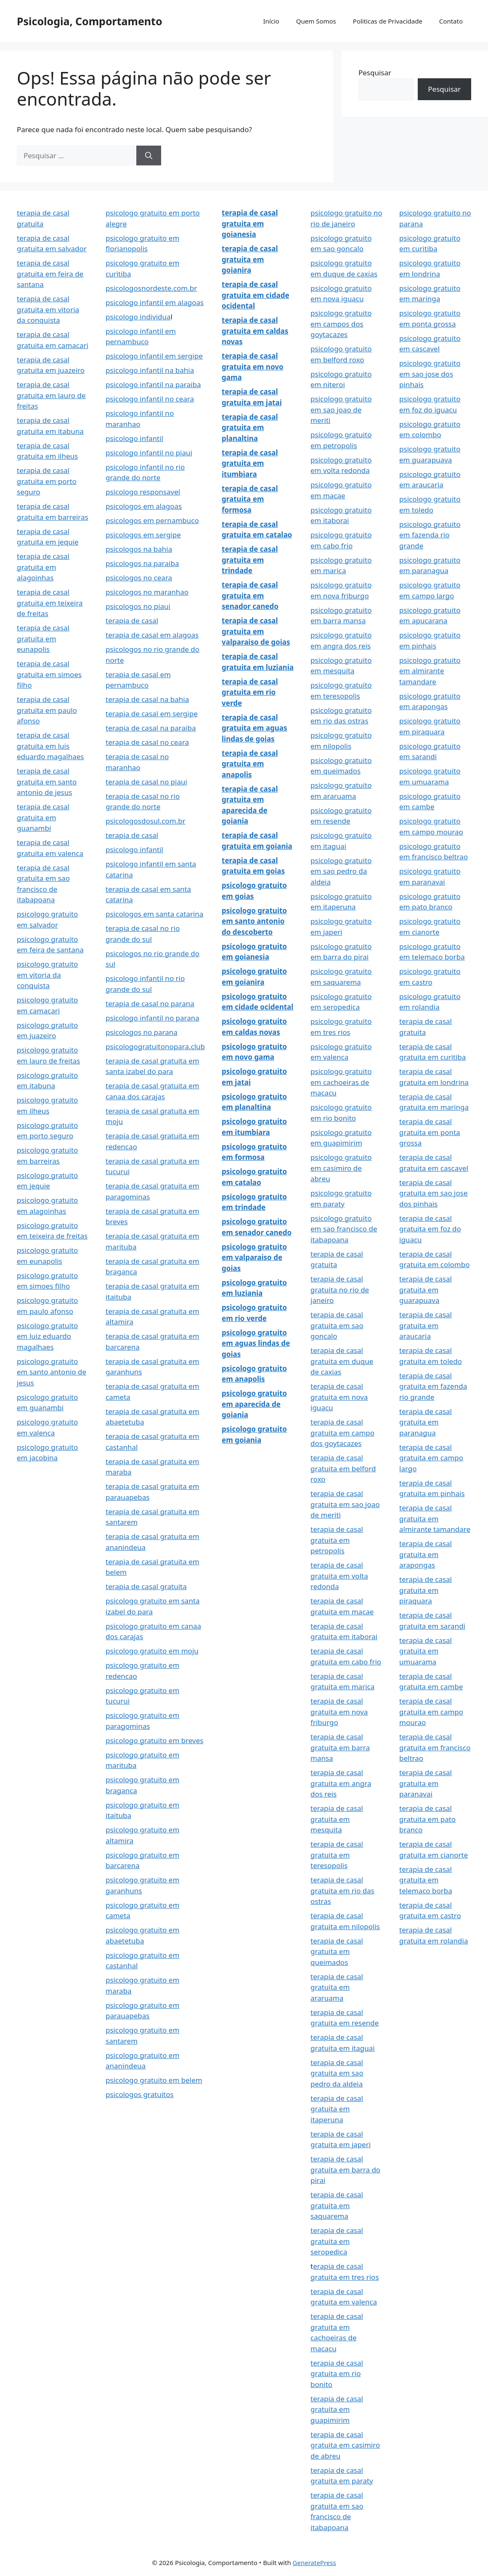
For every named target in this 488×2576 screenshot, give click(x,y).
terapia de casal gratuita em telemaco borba (425, 1879)
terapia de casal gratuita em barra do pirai (345, 2169)
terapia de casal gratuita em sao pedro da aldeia (336, 2073)
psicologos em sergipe (143, 535)
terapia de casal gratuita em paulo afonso (47, 710)
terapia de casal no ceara (147, 742)
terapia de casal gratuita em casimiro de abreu (345, 2445)
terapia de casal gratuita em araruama (336, 1987)
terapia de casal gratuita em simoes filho (49, 674)
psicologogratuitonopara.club (155, 1046)
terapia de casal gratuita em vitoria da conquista (48, 309)
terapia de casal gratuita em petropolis (336, 1539)
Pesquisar (374, 72)
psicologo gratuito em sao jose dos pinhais (429, 373)
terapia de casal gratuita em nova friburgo (339, 1711)
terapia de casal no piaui (146, 782)
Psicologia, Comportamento (89, 21)
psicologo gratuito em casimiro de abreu (340, 1167)
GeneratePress (314, 2562)
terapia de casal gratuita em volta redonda (339, 1575)
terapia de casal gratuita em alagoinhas (43, 566)
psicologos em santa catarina (154, 914)
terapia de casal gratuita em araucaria (425, 1325)
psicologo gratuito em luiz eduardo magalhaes (47, 1336)
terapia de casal (132, 620)
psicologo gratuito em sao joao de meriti (340, 409)
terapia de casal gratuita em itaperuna (336, 2108)
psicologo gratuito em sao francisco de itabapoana (343, 1228)
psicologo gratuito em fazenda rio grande (429, 534)
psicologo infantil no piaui (149, 452)
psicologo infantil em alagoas (155, 302)
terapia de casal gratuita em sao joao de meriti (345, 1504)
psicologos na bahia (139, 549)
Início (271, 21)
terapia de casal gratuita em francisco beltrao (434, 1747)
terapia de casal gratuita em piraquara (425, 1590)
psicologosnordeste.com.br (151, 288)
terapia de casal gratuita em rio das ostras (342, 1890)
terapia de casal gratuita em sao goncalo (336, 1325)
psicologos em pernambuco (152, 520)
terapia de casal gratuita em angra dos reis (340, 1783)
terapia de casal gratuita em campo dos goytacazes (342, 1432)
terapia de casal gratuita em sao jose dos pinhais (433, 1193)
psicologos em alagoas (144, 506)
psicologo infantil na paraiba (153, 384)
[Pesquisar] (148, 156)
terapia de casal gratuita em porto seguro (47, 481)
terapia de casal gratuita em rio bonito (336, 2373)
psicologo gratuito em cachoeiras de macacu (340, 1082)
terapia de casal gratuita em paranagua (425, 1422)
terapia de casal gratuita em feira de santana (50, 273)
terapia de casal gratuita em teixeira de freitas (50, 602)
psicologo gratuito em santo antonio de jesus (51, 1372)
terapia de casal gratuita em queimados (336, 1951)
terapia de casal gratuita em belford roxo (343, 1468)
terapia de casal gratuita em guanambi (43, 817)
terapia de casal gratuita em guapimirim (336, 2409)
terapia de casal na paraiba (151, 728)
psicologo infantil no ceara (150, 399)
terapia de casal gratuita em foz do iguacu (430, 1228)
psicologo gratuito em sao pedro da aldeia (340, 871)
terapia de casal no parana (150, 1003)
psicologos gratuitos (140, 2094)
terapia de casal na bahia (147, 699)
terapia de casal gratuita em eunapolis (43, 638)
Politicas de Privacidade (387, 21)
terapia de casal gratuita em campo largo (431, 1457)
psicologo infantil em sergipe (154, 356)
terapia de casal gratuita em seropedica (336, 2241)
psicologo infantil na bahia (150, 370)
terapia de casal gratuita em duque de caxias (341, 1361)
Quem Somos (316, 21)
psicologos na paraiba (142, 563)
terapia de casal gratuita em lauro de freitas (51, 395)
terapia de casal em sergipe (152, 713)
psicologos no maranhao (147, 592)
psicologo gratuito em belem (154, 2080)
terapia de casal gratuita (146, 1586)
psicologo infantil (134, 438)
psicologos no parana (142, 1032)
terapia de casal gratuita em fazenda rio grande (433, 1386)
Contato (451, 21)
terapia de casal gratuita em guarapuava (425, 1289)
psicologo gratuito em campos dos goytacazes (340, 323)
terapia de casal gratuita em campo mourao (431, 1711)
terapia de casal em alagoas (152, 635)
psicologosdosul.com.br (146, 821)
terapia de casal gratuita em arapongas (425, 1554)
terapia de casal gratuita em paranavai (425, 1783)
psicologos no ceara (139, 577)
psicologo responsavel (143, 492)
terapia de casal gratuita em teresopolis (336, 1854)
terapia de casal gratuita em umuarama (425, 1651)
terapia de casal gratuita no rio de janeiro (339, 1289)
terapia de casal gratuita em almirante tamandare (434, 1518)
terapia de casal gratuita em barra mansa (340, 1747)
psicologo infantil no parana (152, 1018)
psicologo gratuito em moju (152, 1651)
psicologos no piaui (138, 606)
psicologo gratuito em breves (154, 1740)
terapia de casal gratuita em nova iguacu (339, 1396)
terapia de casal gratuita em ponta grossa (429, 1132)
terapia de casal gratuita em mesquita (336, 1818)
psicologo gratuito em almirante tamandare (429, 670)
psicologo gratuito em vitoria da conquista (47, 974)
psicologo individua (138, 317)
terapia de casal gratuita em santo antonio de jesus (47, 781)
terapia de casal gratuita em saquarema (336, 2205)
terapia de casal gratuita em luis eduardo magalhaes (50, 745)
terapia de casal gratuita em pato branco (427, 1818)
